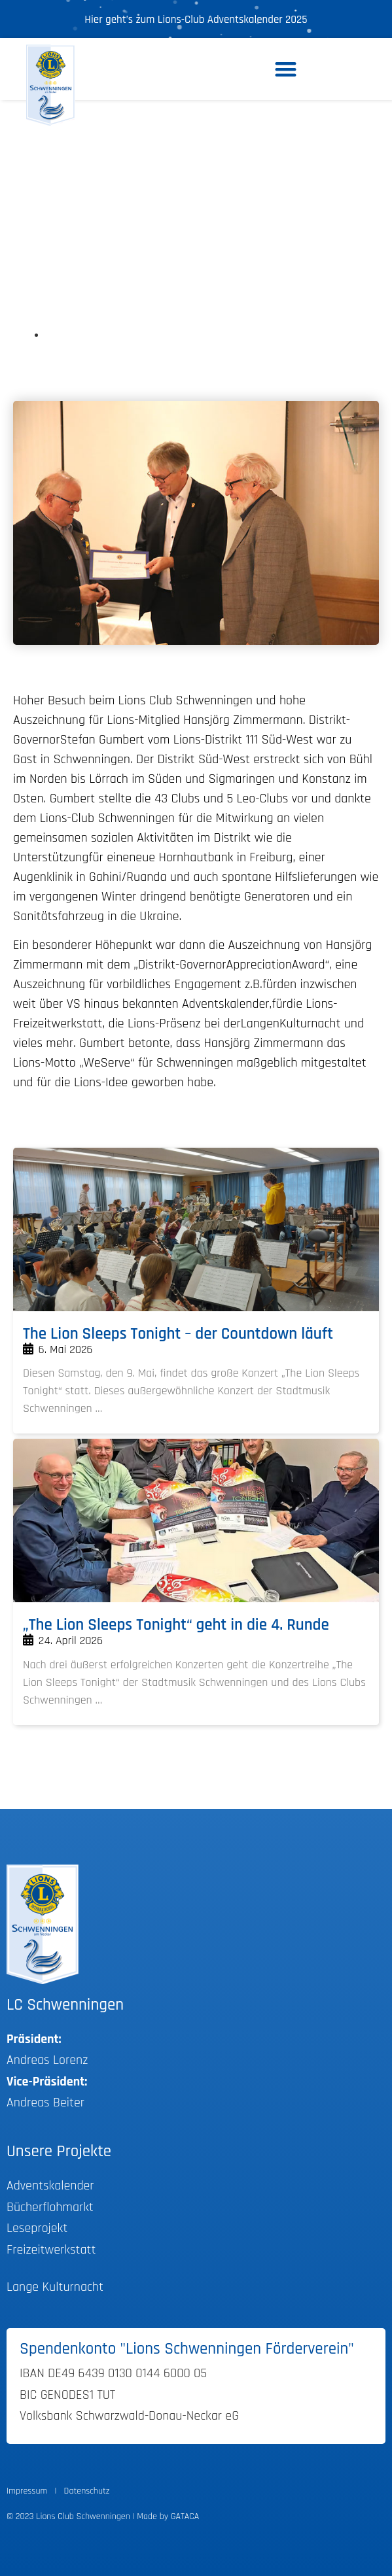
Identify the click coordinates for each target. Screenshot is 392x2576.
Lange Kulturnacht (55, 2286)
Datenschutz (87, 2491)
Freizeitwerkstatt (51, 2249)
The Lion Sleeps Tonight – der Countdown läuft (178, 1334)
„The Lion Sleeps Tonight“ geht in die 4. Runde (176, 1625)
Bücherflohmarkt (50, 2207)
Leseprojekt (37, 2228)
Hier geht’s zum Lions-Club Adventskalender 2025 (195, 19)
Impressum (27, 2491)
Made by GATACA (168, 2516)
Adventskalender (50, 2185)
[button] (286, 69)
